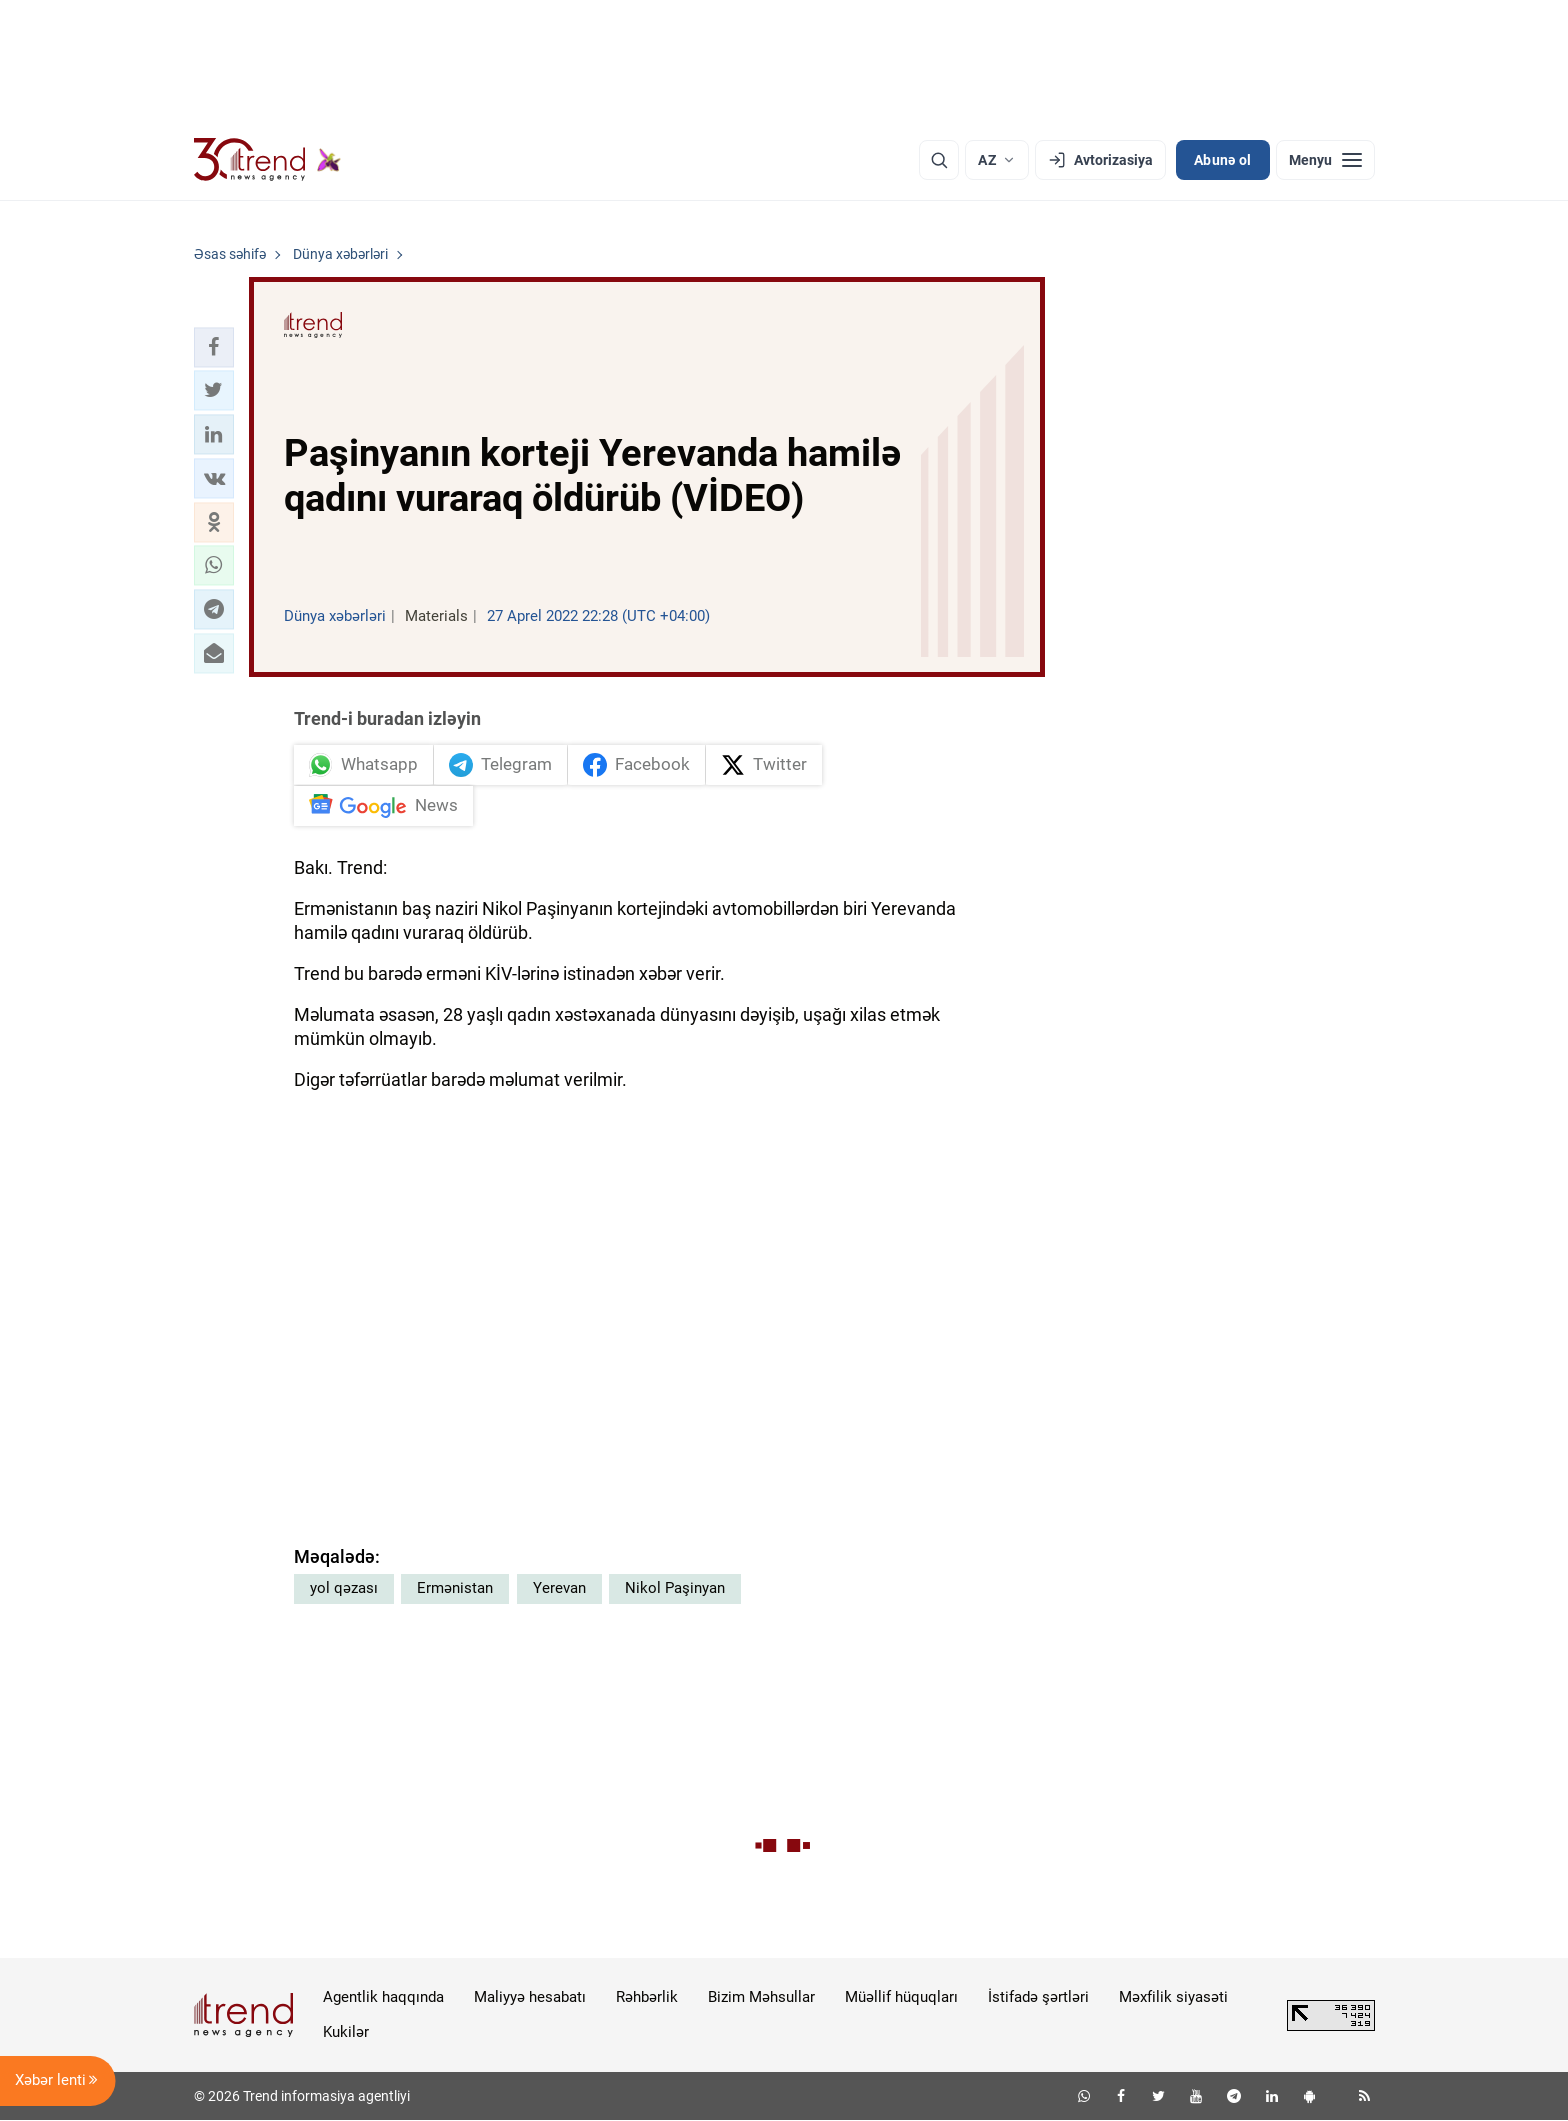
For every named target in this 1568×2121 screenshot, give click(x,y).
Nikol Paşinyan (675, 1588)
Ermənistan (455, 1588)
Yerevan (559, 1588)
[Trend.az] (268, 160)
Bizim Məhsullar (761, 1997)
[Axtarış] (939, 160)
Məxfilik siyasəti (1173, 1997)
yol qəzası (344, 1588)
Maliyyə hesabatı (530, 1997)
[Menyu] (1325, 160)
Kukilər (346, 2032)
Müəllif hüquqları (901, 1997)
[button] (214, 347)
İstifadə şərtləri (1038, 1997)
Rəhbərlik (647, 1997)
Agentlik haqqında (383, 1997)
